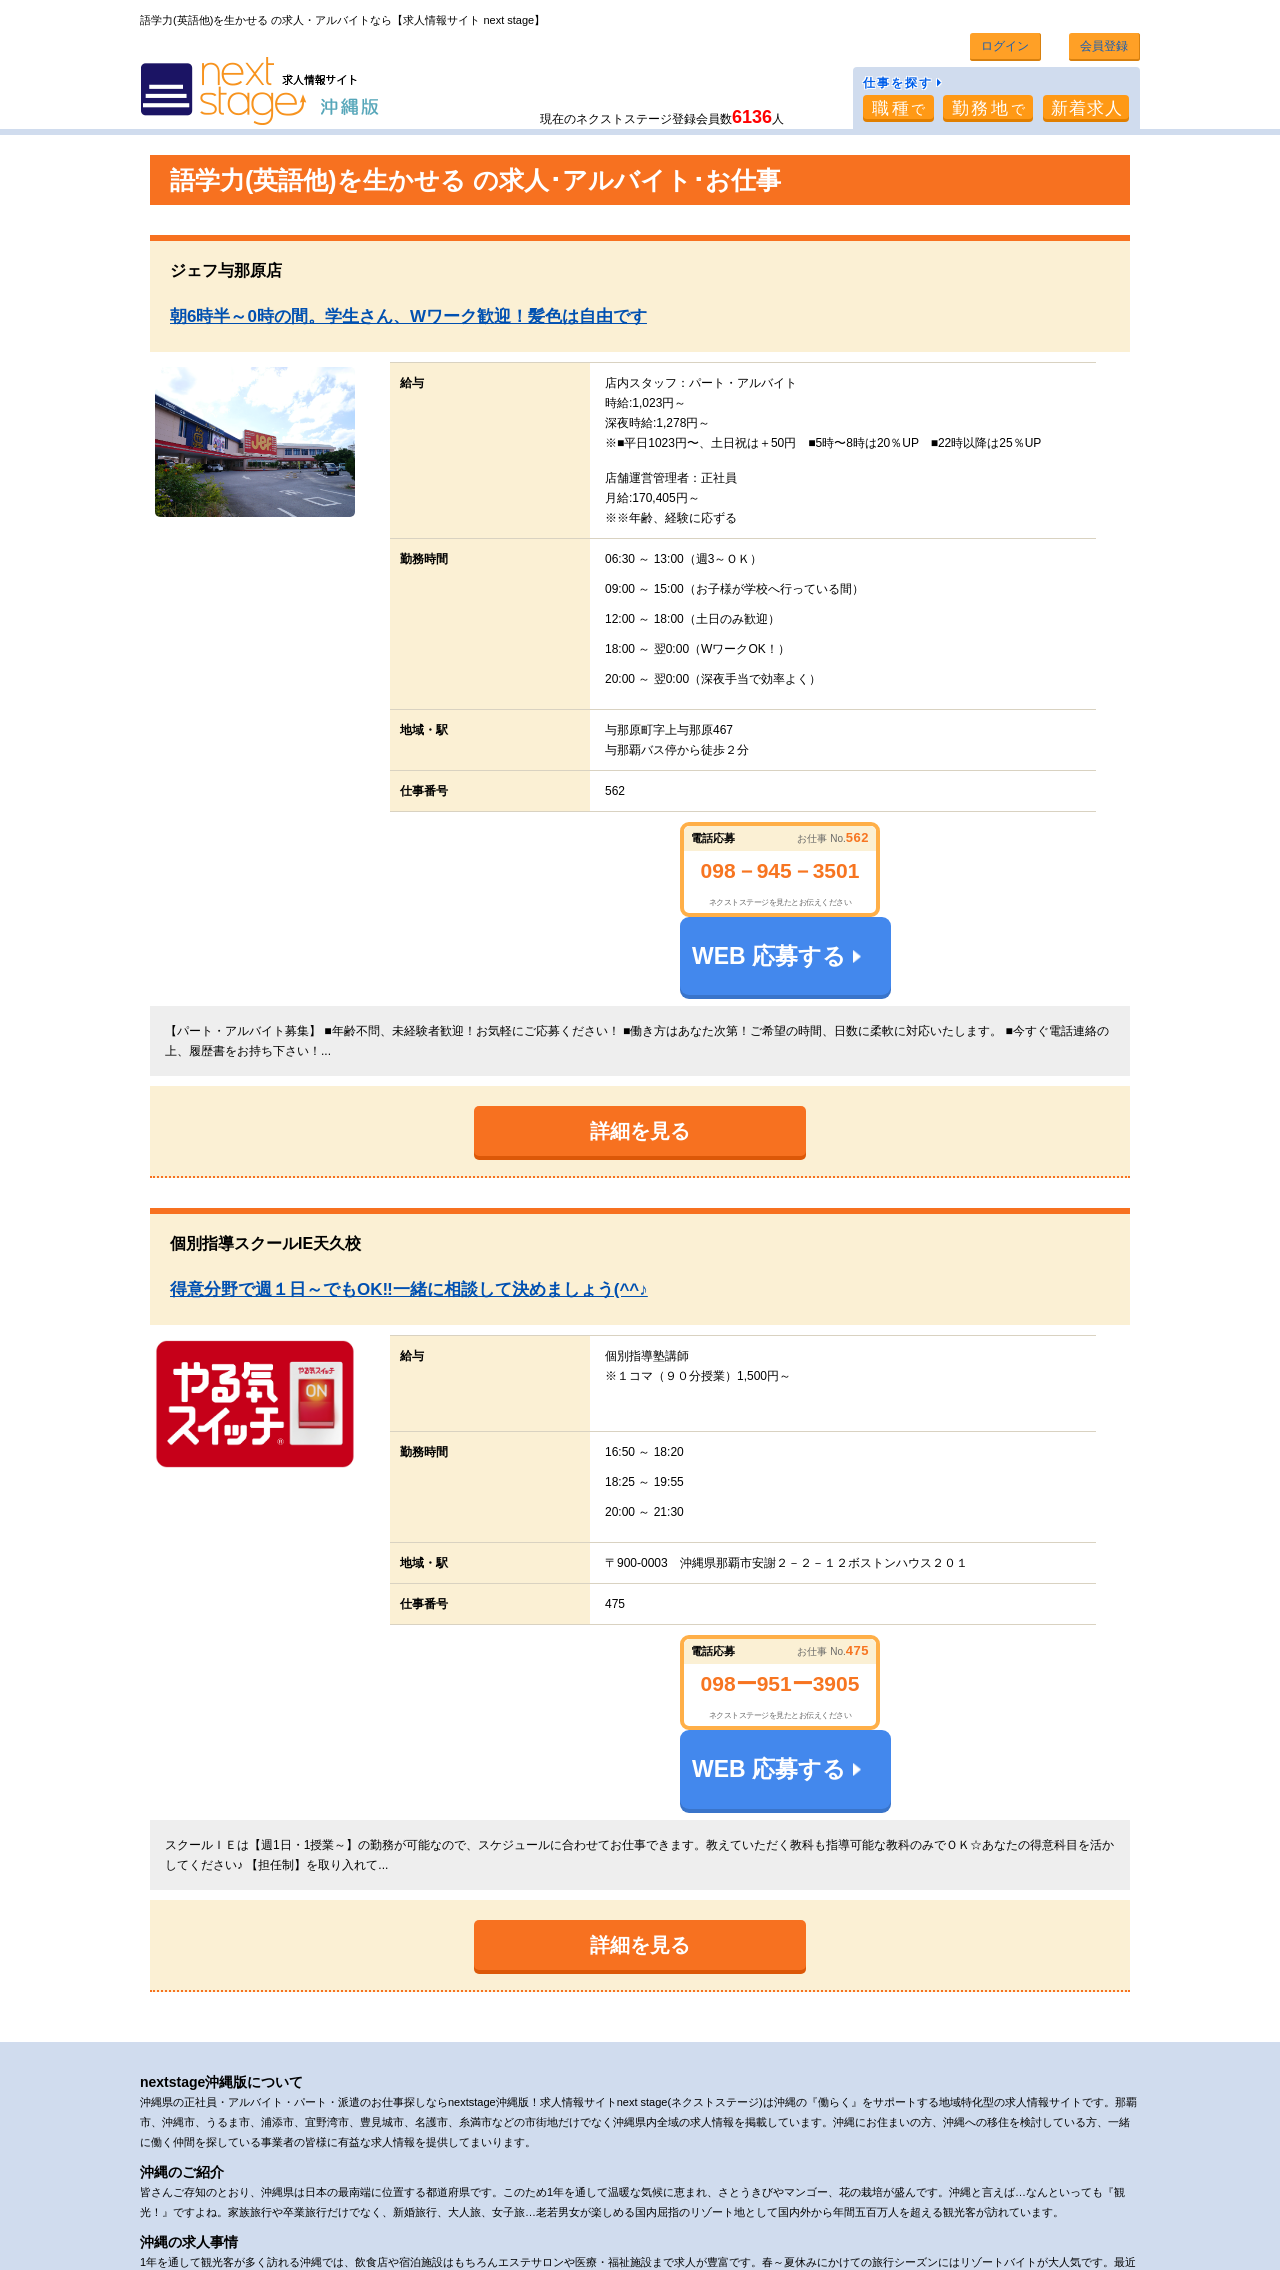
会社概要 (327, 2193)
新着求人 (1088, 107)
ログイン (1001, 46)
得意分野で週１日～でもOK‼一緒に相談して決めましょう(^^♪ (409, 1209)
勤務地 (988, 107)
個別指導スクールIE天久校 (265, 1163)
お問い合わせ (625, 2193)
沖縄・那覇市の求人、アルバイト (281, 2245)
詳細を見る (640, 1051)
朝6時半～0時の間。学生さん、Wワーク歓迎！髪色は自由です (408, 315)
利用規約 (399, 2193)
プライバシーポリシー (506, 2193)
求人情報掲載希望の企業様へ (763, 2193)
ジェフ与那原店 (234, 269)
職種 (896, 107)
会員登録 (1102, 46)
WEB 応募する (985, 861)
